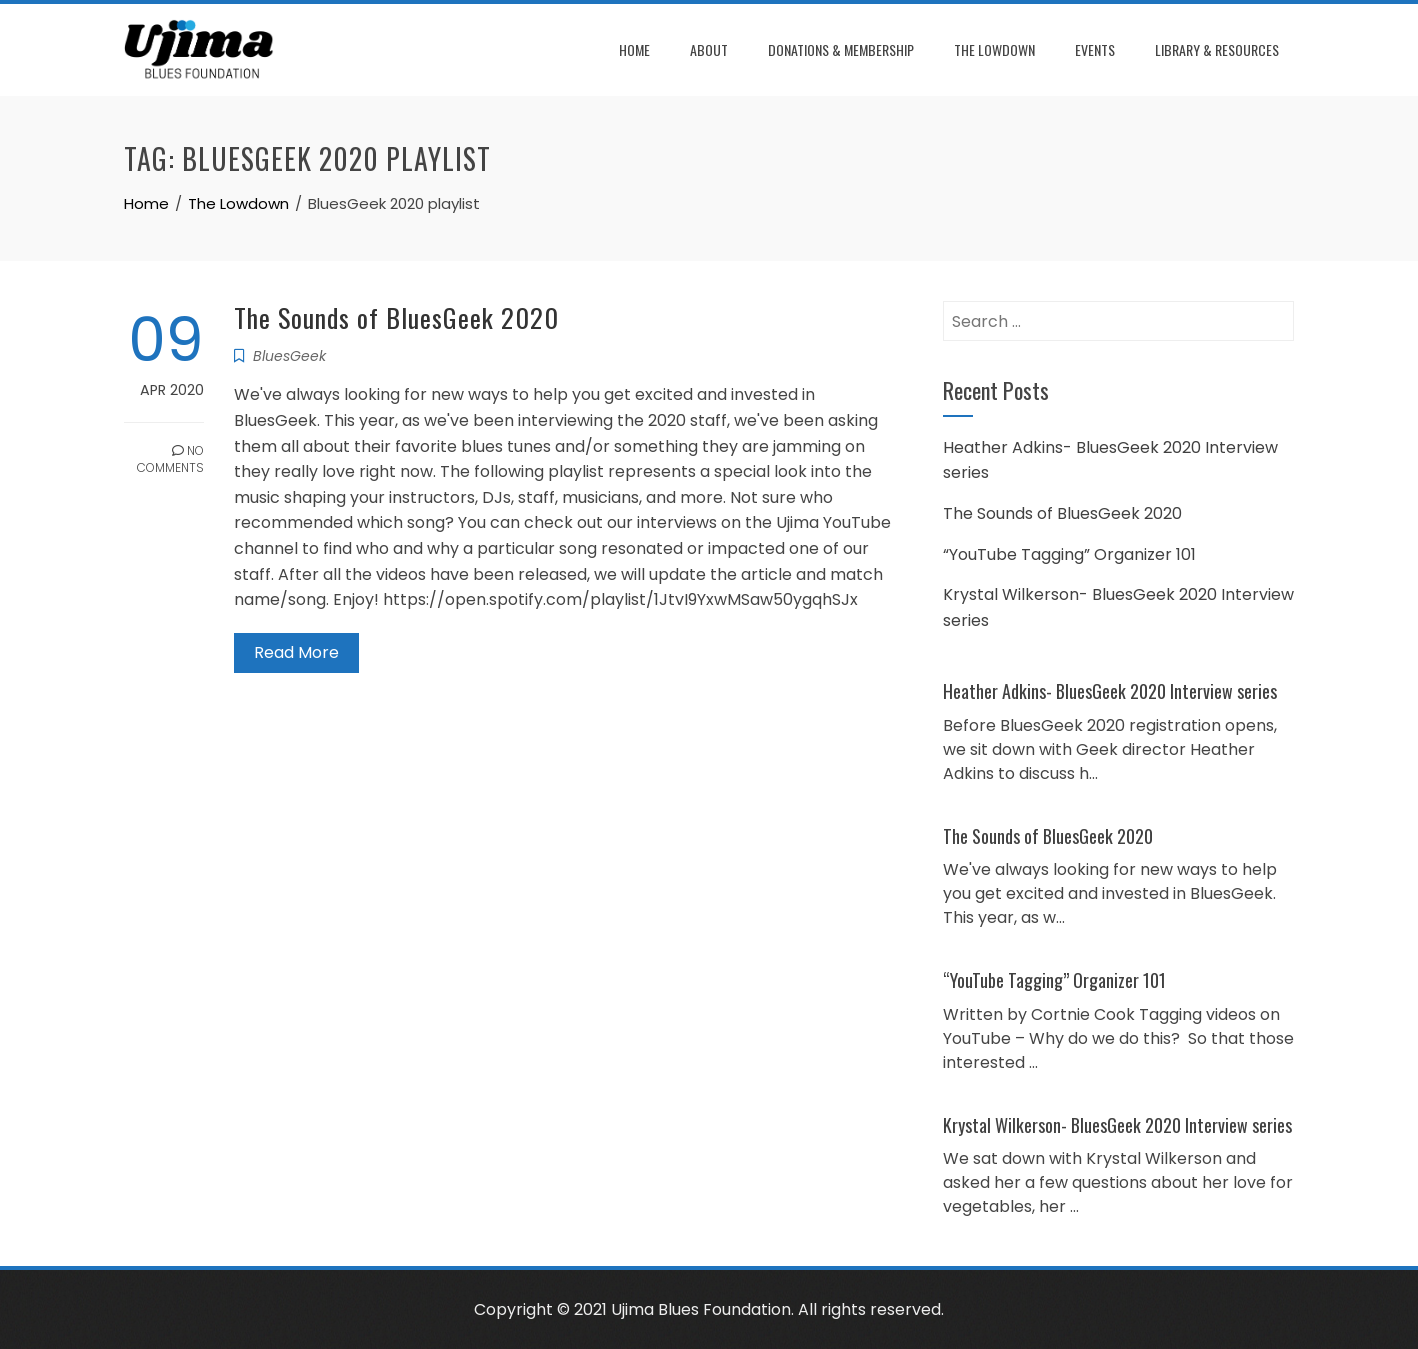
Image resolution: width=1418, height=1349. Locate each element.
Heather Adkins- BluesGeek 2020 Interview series (1110, 691)
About (709, 49)
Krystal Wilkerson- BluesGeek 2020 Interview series (1117, 1125)
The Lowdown (994, 49)
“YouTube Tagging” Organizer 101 (1069, 554)
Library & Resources (1217, 49)
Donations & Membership (841, 49)
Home (634, 49)
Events (1095, 49)
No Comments (170, 459)
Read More (296, 652)
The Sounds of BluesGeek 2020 (396, 317)
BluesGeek (289, 356)
